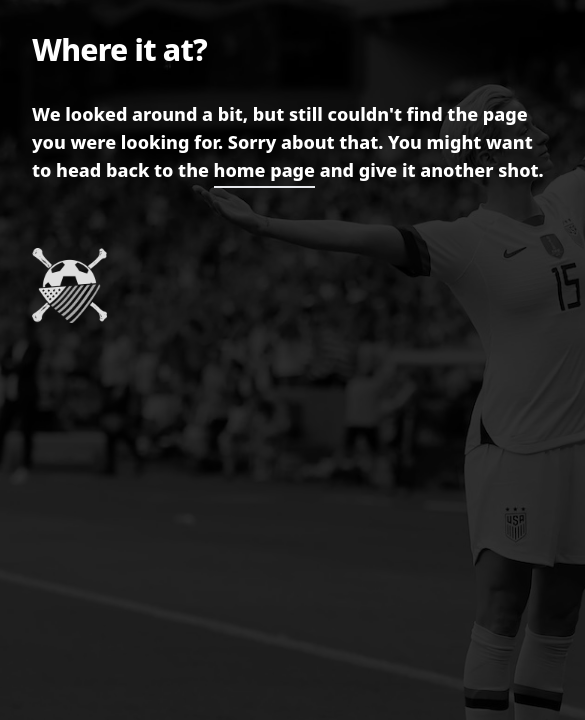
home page (264, 170)
